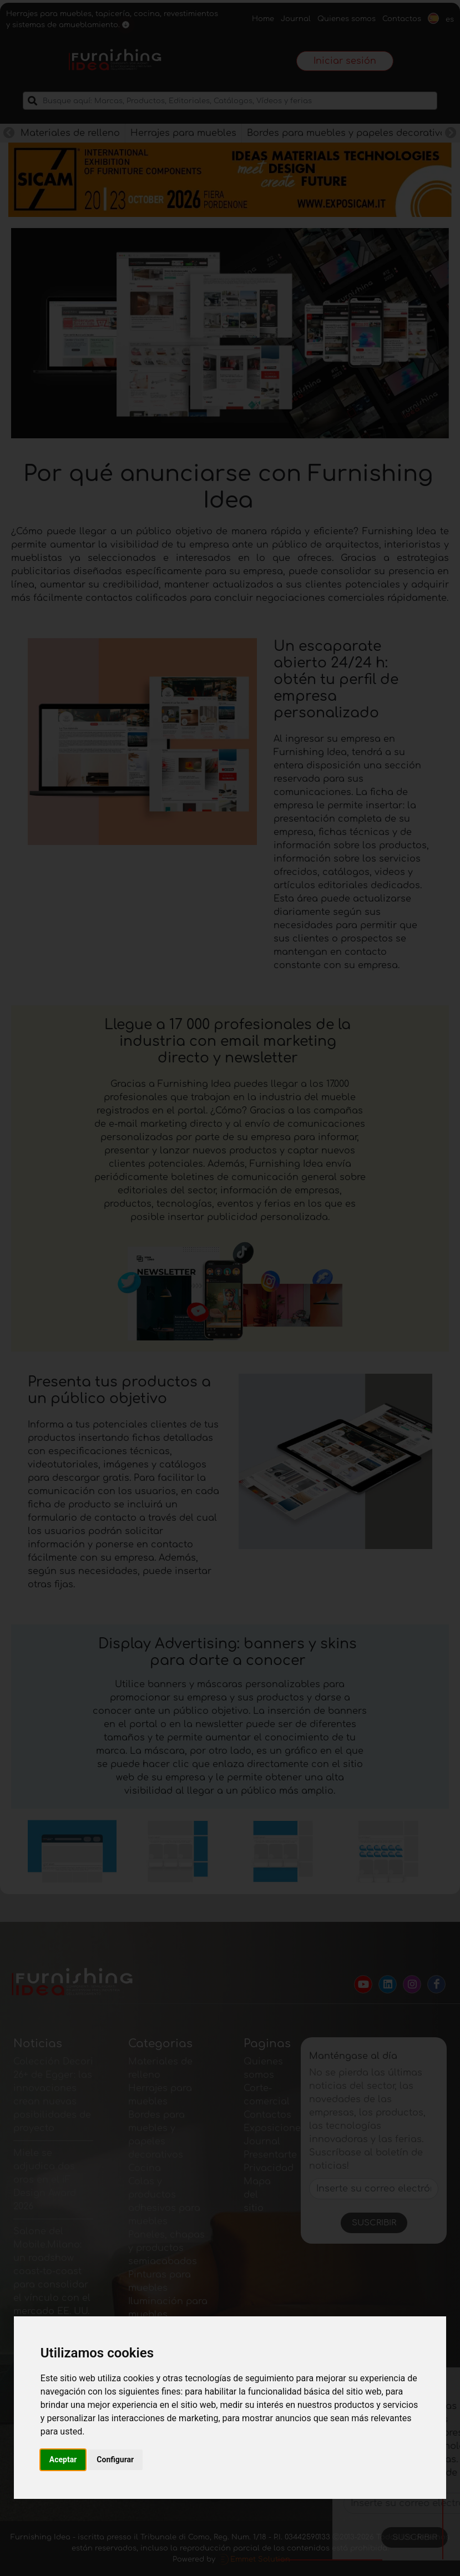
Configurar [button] (115, 2459)
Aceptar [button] (63, 2459)
